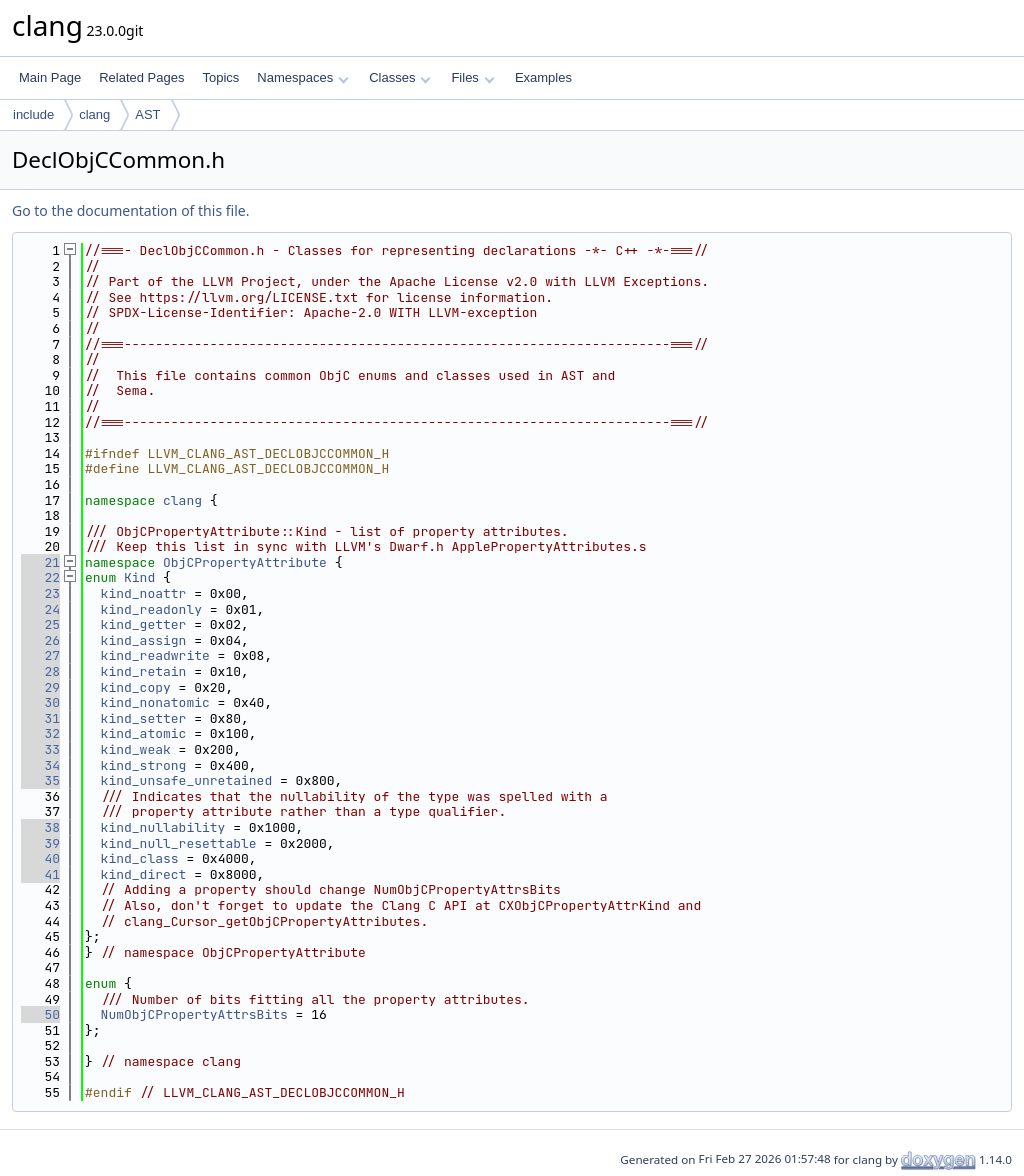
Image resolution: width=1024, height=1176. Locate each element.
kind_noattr (144, 593)
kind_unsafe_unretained (187, 780)
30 (40, 702)
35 (40, 780)
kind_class (140, 858)
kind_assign (144, 640)
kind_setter (144, 718)
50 (40, 1014)
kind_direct (144, 874)
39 (40, 843)
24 (40, 609)
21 (40, 562)
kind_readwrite (155, 655)
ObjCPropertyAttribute (245, 562)
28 (40, 671)
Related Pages (141, 77)
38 (40, 827)
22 (40, 577)
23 (40, 593)
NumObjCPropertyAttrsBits (194, 1014)
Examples (543, 77)
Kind (139, 577)
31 (40, 718)
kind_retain (144, 671)
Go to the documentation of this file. (130, 210)
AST (147, 114)
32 (40, 733)
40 (40, 858)
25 (40, 624)
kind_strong (144, 765)
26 (40, 640)
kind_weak (136, 749)
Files (472, 77)
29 (40, 687)
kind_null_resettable (179, 843)
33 (40, 749)
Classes (400, 77)
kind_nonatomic (155, 702)
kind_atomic (144, 733)
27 (40, 655)
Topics (220, 77)
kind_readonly (151, 609)
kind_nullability (163, 827)
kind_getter (144, 624)
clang (94, 114)
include (33, 114)
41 (40, 874)
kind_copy (136, 687)
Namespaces (302, 77)
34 (40, 765)
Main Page (50, 77)
